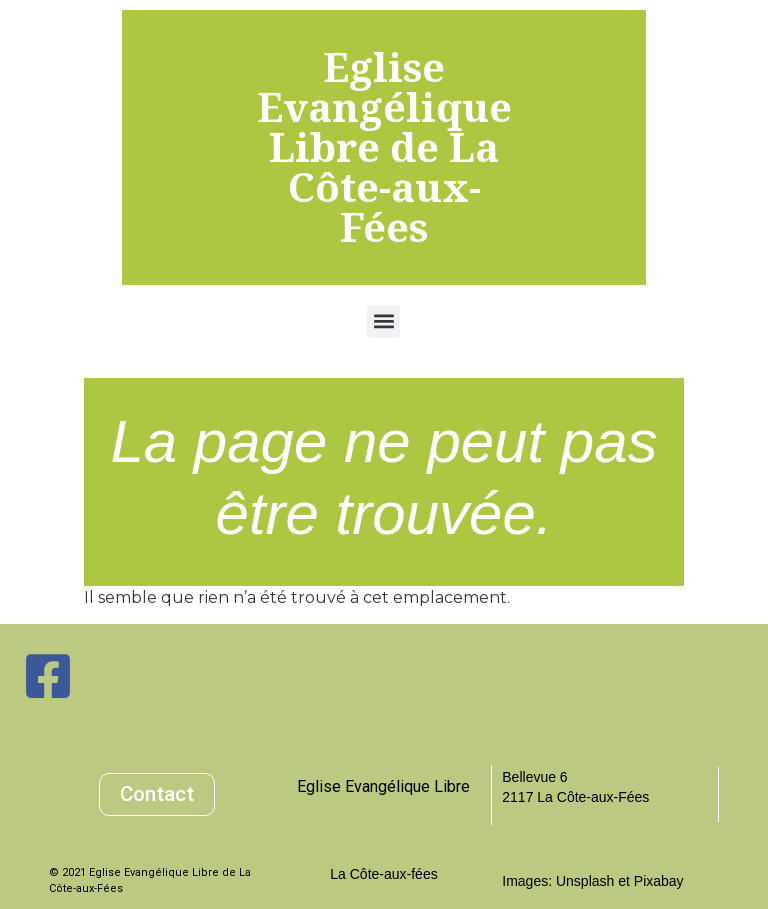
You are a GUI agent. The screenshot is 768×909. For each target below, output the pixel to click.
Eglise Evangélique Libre (383, 786)
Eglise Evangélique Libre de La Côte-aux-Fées (384, 146)
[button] (383, 321)
